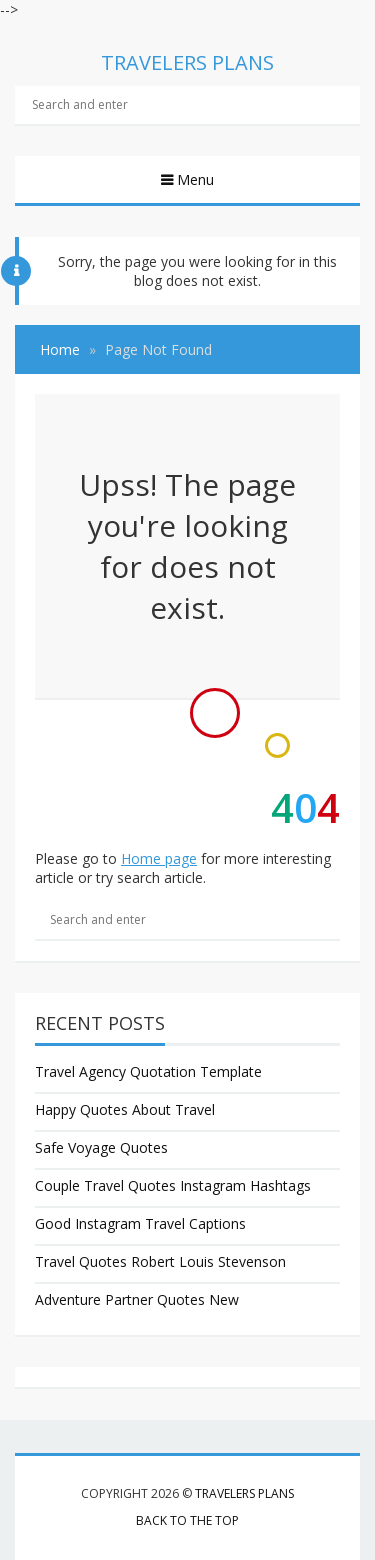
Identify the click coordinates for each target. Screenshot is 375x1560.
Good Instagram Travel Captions (140, 1223)
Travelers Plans (244, 1493)
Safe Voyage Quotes (101, 1147)
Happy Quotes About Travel (125, 1109)
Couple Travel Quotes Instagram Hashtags (173, 1185)
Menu (193, 179)
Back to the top (187, 1520)
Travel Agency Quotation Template (148, 1071)
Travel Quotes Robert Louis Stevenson (160, 1261)
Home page (159, 858)
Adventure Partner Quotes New (137, 1299)
